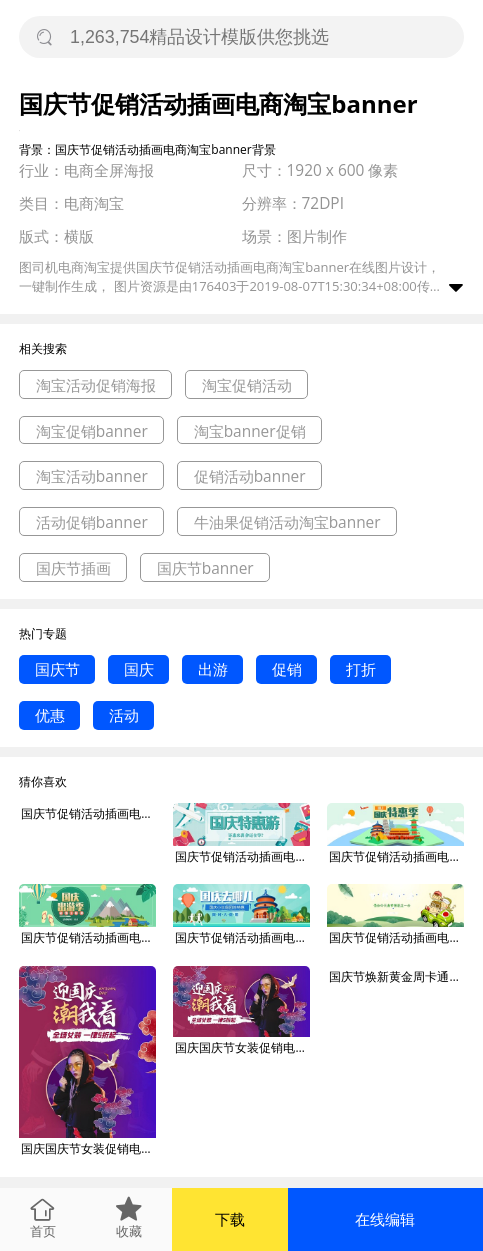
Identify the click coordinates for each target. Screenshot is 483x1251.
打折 (361, 669)
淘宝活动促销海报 (96, 385)
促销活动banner (250, 476)
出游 (213, 669)
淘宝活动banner (92, 476)
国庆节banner (205, 568)
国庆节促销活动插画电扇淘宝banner (242, 856)
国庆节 (57, 669)
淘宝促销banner (92, 431)
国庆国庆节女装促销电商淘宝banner (88, 1148)
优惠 (50, 715)
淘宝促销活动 (247, 385)
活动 (124, 715)
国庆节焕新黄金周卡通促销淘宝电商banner (396, 976)
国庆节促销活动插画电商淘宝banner (88, 813)
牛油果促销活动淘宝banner (287, 522)
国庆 (139, 669)
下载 (230, 1219)
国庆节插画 (73, 568)
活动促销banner (92, 522)
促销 (287, 669)
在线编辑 (385, 1219)
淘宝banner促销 (250, 431)
